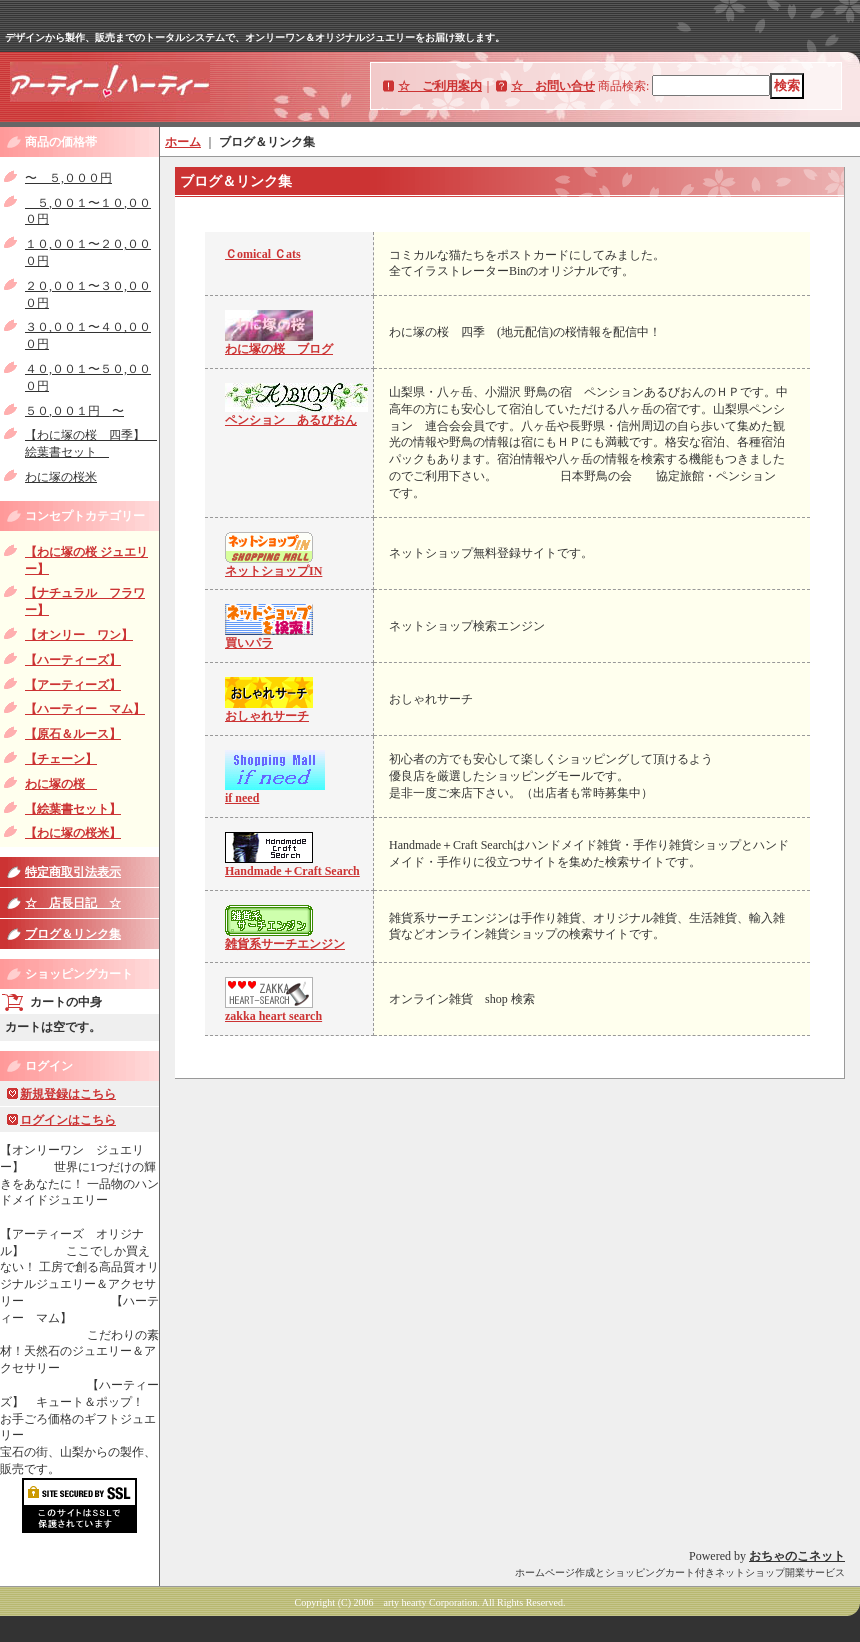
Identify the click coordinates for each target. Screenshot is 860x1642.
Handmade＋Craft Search (292, 871)
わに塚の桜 (61, 784)
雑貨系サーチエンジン (285, 944)
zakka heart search (273, 1016)
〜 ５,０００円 (68, 178)
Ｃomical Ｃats (263, 254)
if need (242, 798)
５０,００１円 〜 (74, 411)
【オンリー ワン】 (79, 635)
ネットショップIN (273, 571)
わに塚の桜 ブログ (279, 349)
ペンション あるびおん (291, 420)
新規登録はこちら (68, 1094)
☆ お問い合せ (553, 86)
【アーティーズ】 (73, 685)
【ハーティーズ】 (73, 660)
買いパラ (249, 643)
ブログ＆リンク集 (73, 934)
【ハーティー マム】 (85, 709)
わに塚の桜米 (61, 477)
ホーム (183, 142)
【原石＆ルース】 (73, 734)
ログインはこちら (68, 1120)
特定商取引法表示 (73, 872)
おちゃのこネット (797, 1556)
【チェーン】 (61, 759)
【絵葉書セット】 (73, 809)
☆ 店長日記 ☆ (73, 903)
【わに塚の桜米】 (73, 833)
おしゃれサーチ (267, 716)
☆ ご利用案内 (440, 86)
